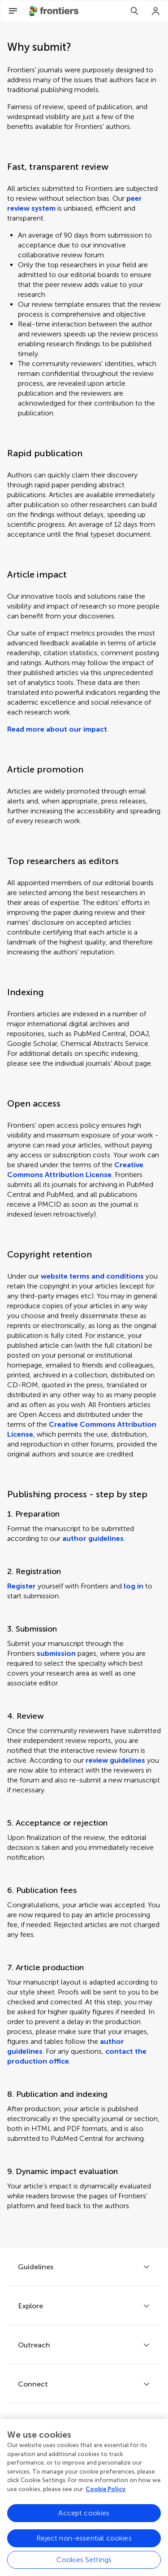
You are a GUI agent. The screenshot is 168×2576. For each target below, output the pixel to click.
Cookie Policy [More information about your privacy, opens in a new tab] (105, 2491)
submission (56, 1653)
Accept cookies (83, 2515)
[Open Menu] (13, 11)
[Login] (156, 11)
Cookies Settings (84, 2562)
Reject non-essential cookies (83, 2540)
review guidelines (115, 1760)
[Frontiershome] (54, 11)
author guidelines (93, 1538)
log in (133, 1586)
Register (21, 1586)
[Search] (134, 11)
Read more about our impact (57, 729)
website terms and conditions (92, 1276)
